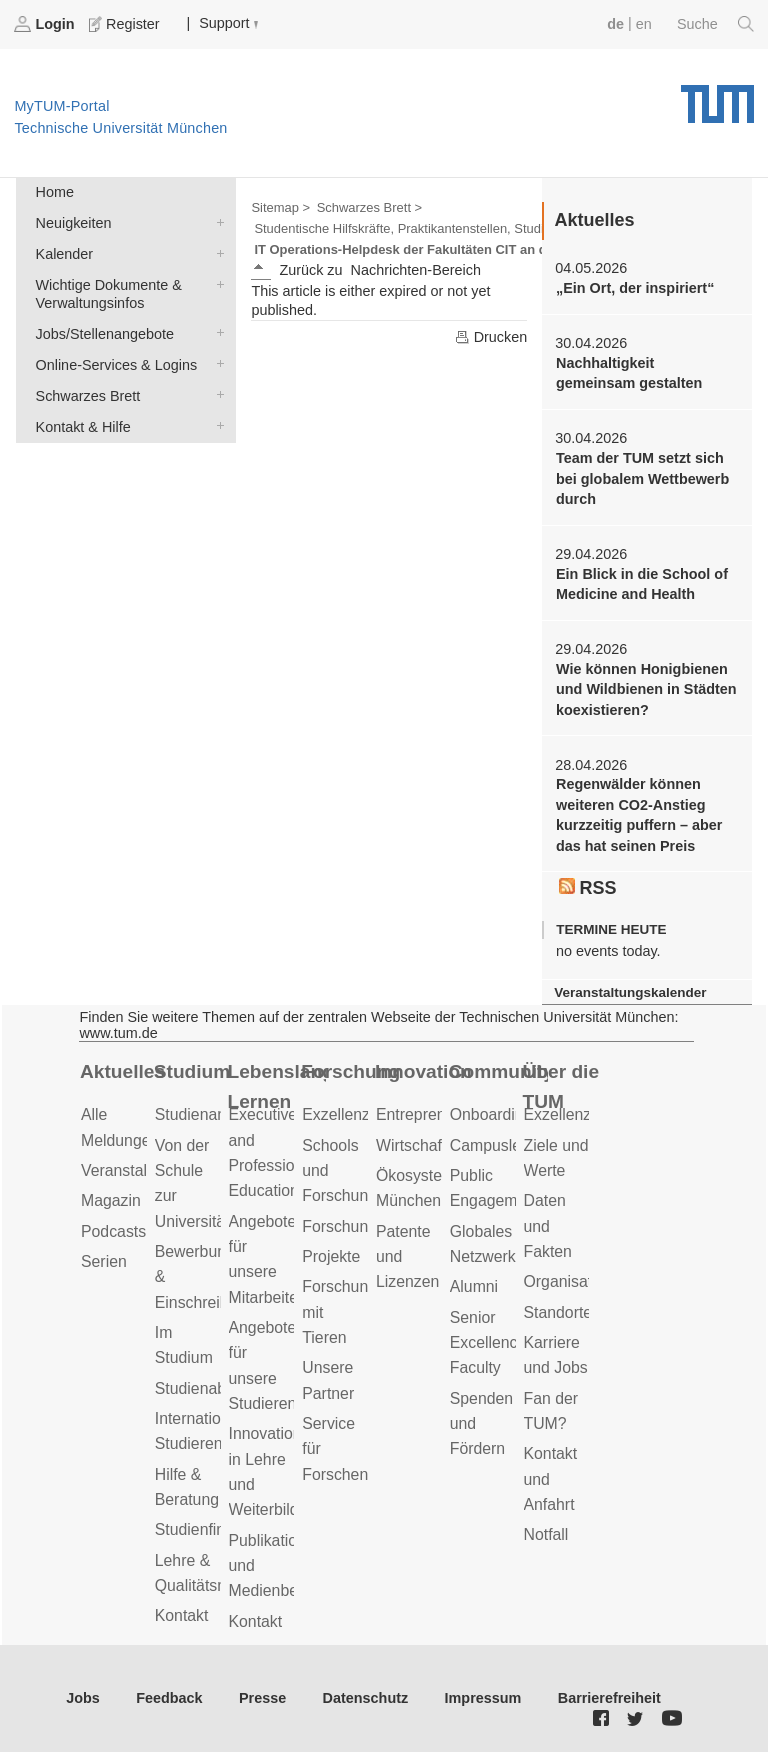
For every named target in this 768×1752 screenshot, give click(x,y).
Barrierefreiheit (609, 1698)
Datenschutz (366, 1698)
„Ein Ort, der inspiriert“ (635, 288)
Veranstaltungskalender (630, 992)
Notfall (546, 1534)
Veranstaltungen (138, 1170)
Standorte (558, 1312)
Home (55, 192)
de (615, 24)
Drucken (491, 337)
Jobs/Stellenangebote (216, 332)
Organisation (569, 1281)
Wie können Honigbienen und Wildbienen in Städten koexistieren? (646, 689)
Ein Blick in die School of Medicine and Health (642, 584)
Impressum (483, 1698)
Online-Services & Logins (216, 363)
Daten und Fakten (548, 1226)
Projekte (331, 1256)
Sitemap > (280, 207)
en (644, 24)
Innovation (423, 1071)
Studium (192, 1071)
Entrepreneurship (436, 1114)
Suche (715, 24)
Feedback (169, 1698)
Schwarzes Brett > (369, 207)
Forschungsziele (359, 1226)
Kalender (216, 252)
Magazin (111, 1200)
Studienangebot (210, 1114)
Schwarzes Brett (216, 394)
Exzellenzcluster (359, 1114)
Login (46, 24)
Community (498, 1071)
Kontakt (182, 1615)
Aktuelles (122, 1071)
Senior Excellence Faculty (488, 1343)
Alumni (474, 1286)
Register (126, 24)
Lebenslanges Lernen (277, 1087)
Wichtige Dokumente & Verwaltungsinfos (216, 283)
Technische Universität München (717, 97)
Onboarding (491, 1114)
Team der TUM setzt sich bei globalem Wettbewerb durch (642, 478)
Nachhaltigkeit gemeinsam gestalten (629, 373)
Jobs (83, 1698)
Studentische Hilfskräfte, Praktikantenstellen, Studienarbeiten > (435, 228)
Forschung (350, 1071)
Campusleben (499, 1145)
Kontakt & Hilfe (216, 425)
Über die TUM (561, 1087)
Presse (262, 1698)
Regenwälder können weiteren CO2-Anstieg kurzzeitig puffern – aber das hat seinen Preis (639, 814)
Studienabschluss (217, 1388)
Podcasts (113, 1231)
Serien (104, 1261)
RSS (588, 888)
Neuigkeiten (216, 221)
